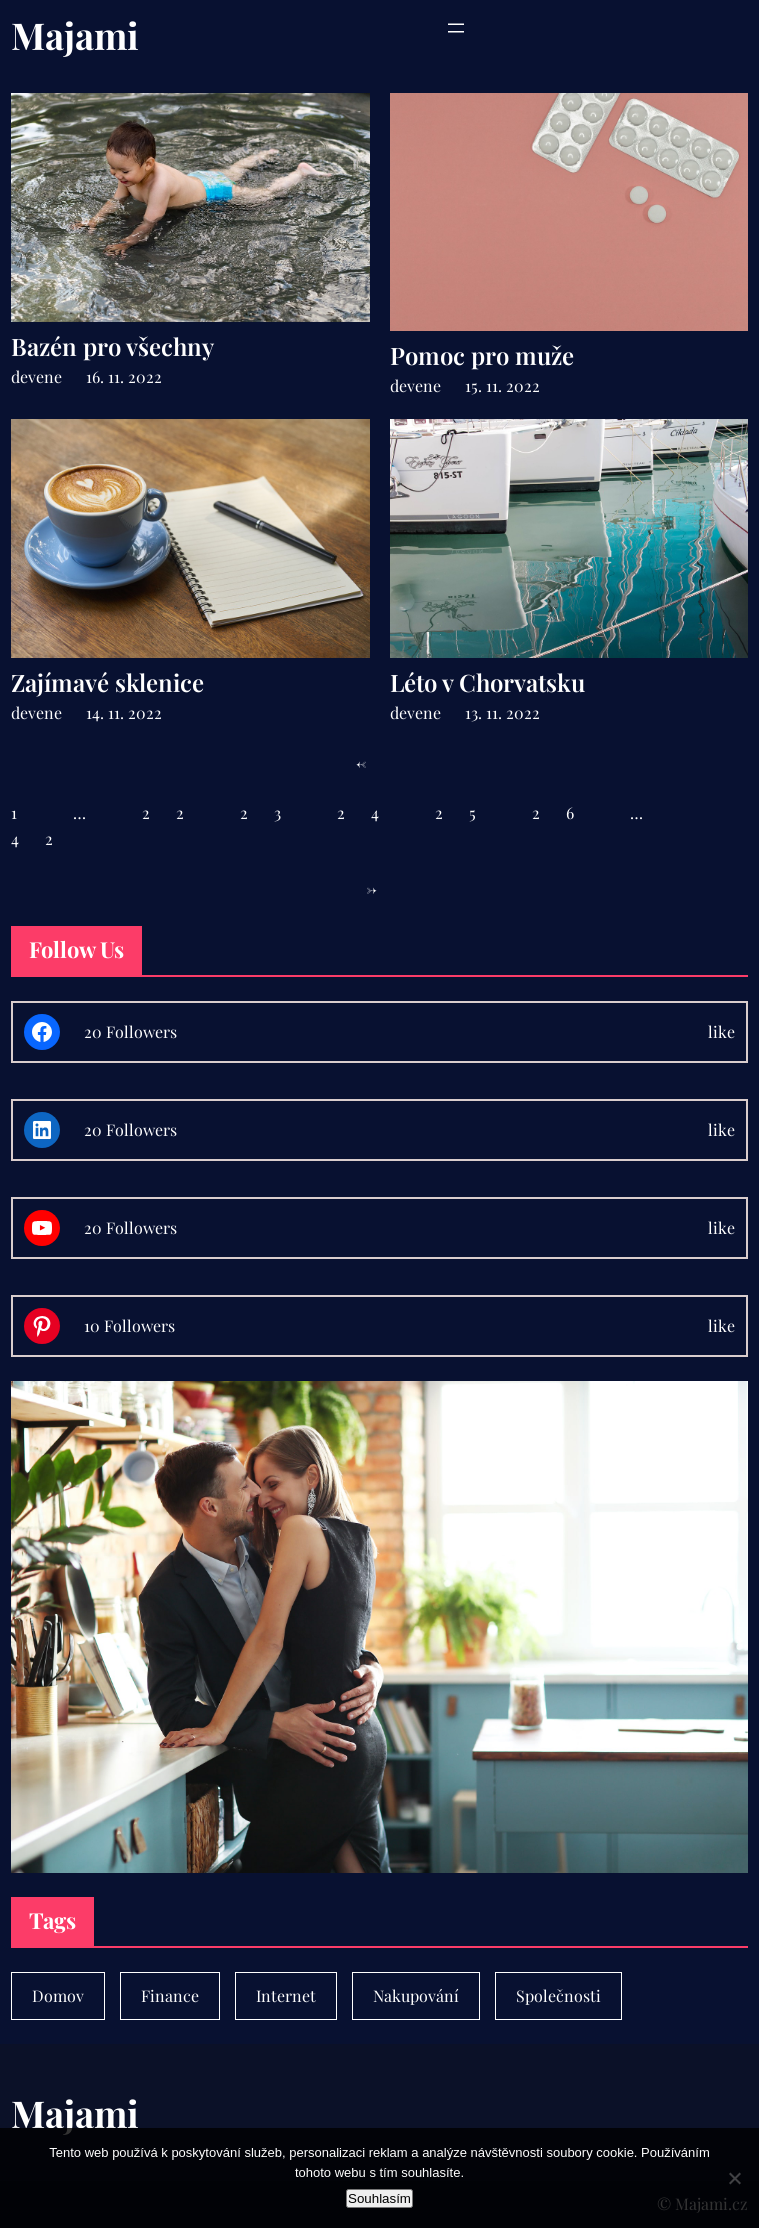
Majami (75, 34)
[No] (734, 2178)
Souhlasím (379, 2198)
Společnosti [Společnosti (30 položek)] (558, 1995)
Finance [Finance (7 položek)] (170, 1995)
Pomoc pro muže (482, 355)
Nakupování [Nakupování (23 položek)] (416, 1995)
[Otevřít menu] (456, 28)
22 (176, 812)
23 (273, 812)
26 (566, 812)
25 (468, 812)
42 (45, 838)
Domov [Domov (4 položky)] (58, 1995)
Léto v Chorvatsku (487, 682)
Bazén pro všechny (112, 346)
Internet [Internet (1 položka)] (286, 1995)
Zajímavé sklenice (107, 682)
